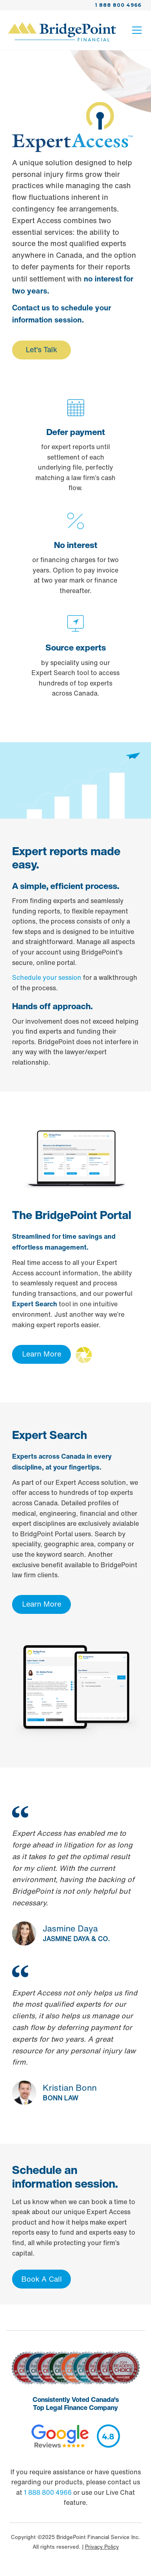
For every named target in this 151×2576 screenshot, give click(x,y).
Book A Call (41, 2279)
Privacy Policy (102, 2547)
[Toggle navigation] (137, 31)
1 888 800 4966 (118, 5)
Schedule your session (46, 977)
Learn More (41, 1354)
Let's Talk (41, 349)
